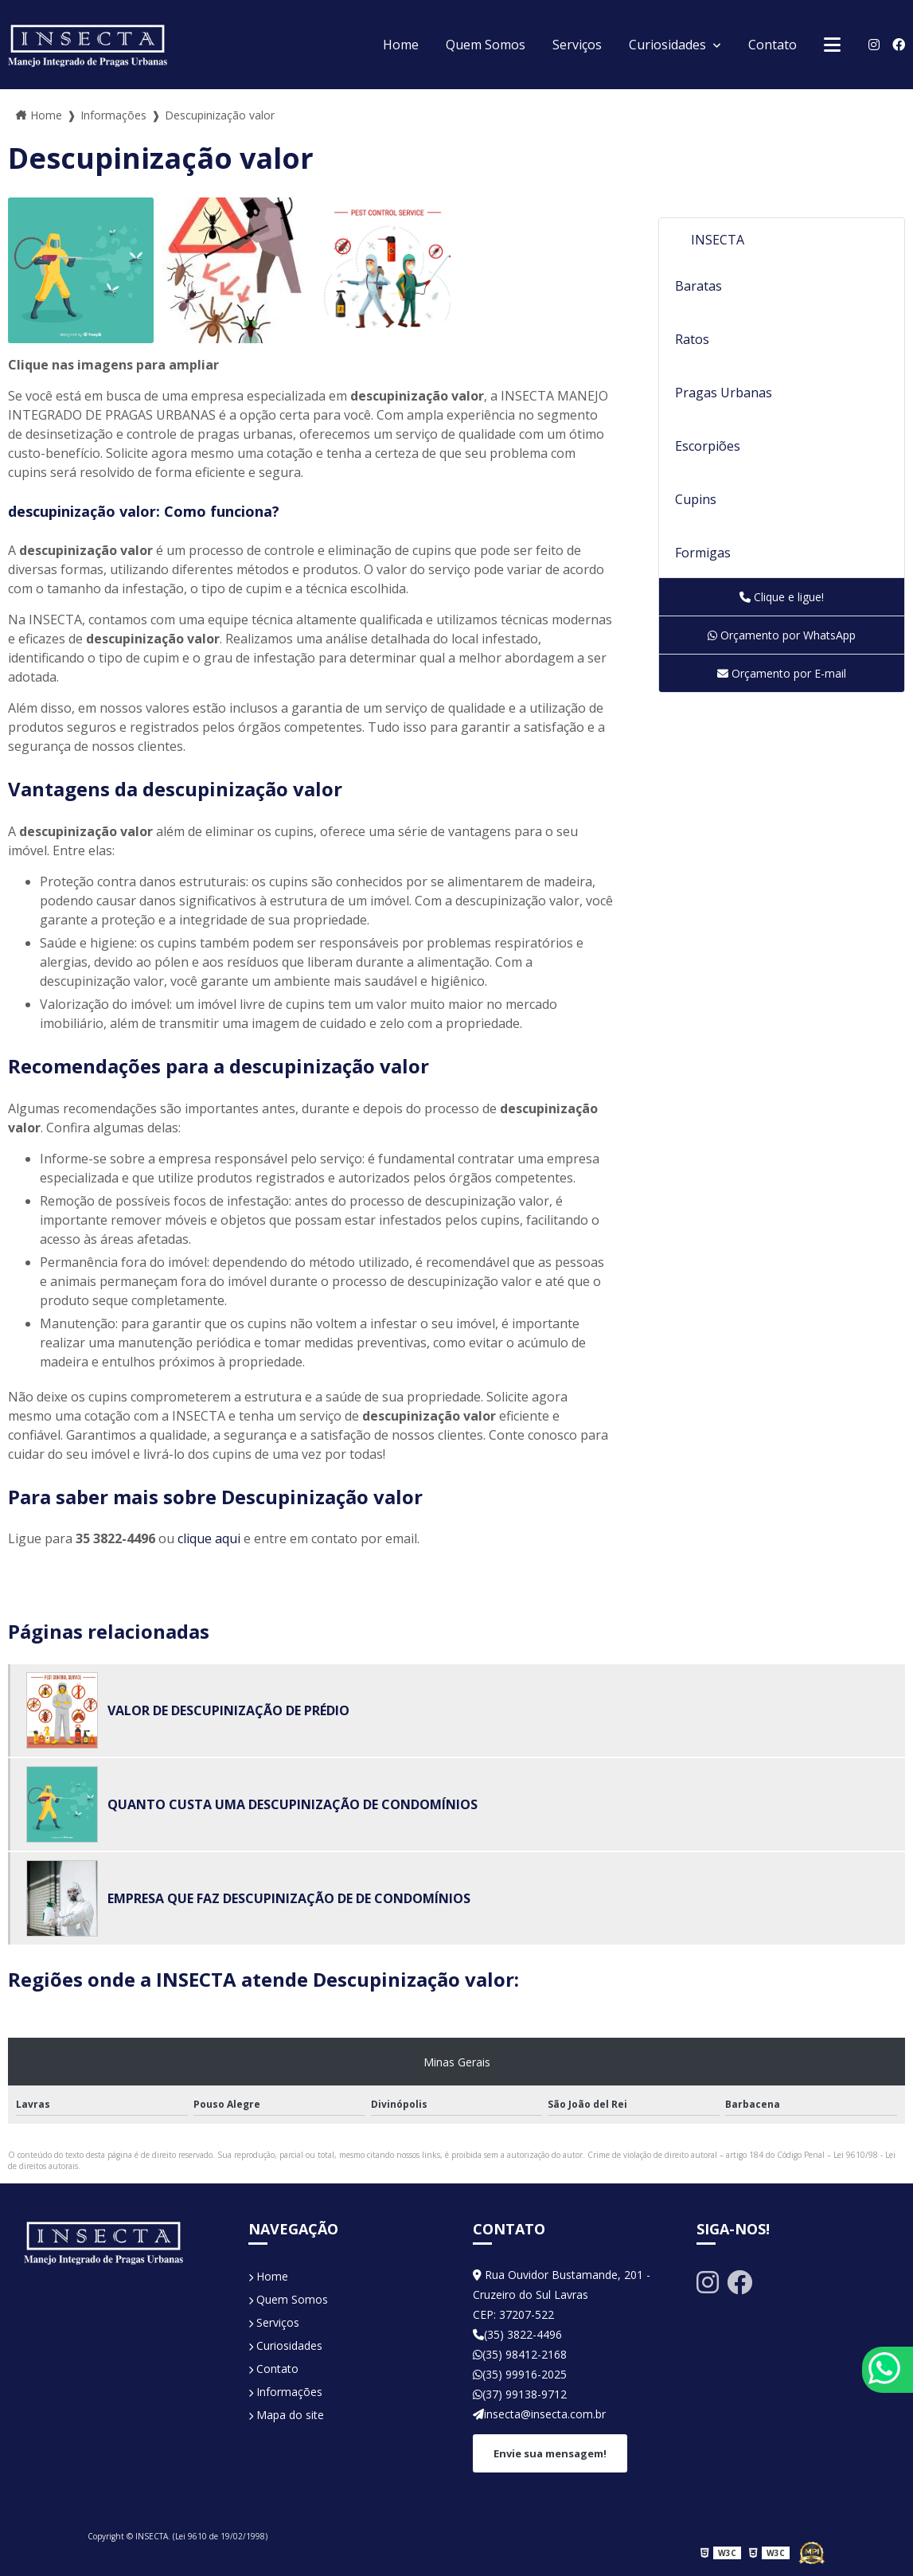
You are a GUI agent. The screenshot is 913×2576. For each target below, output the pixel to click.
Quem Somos (485, 44)
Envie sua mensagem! (550, 2453)
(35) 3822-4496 (517, 2334)
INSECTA (717, 239)
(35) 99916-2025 (520, 2374)
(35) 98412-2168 (520, 2354)
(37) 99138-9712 (520, 2394)
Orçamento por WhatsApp (782, 635)
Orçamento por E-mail (781, 673)
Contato (772, 44)
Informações (285, 2391)
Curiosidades (669, 44)
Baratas (698, 286)
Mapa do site (286, 2414)
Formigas (703, 552)
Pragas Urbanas (723, 392)
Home (401, 44)
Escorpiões (707, 446)
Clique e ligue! (781, 596)
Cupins (695, 499)
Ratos (692, 339)
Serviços (577, 44)
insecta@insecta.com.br (539, 2414)
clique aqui (209, 1538)
